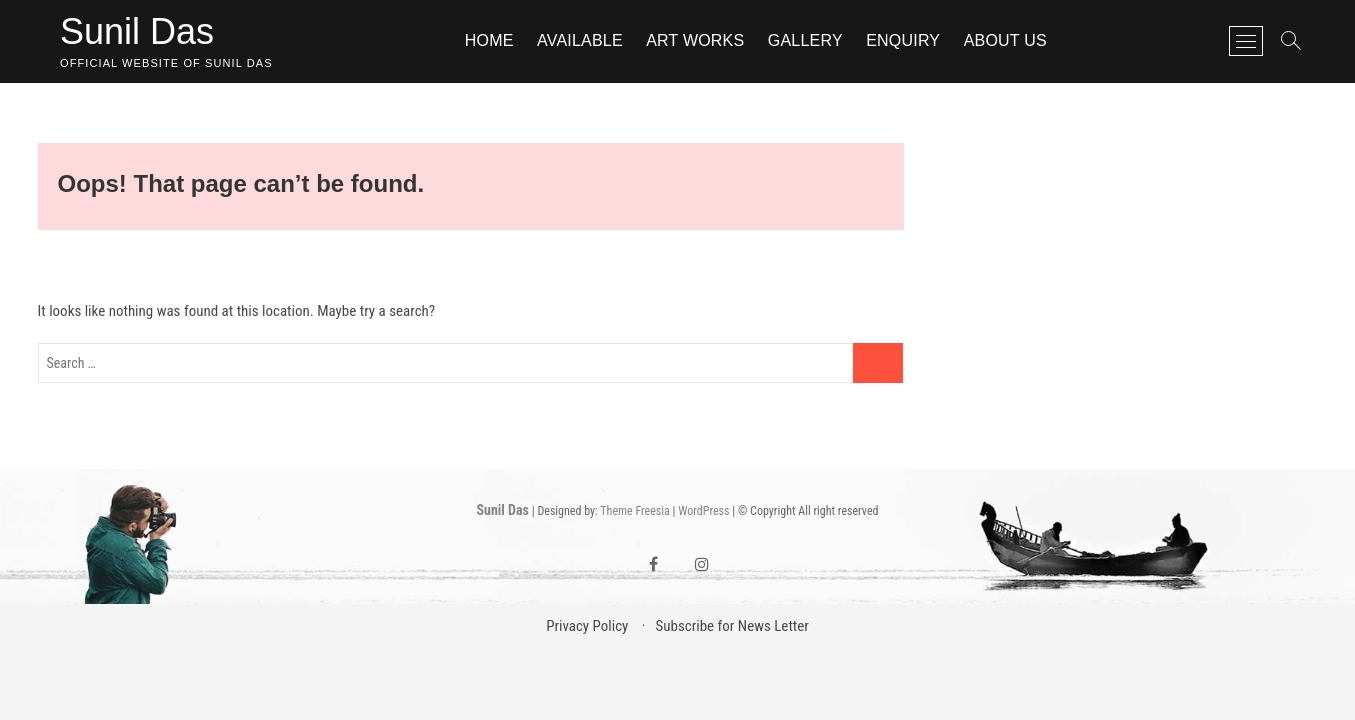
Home (489, 40)
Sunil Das (137, 31)
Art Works (695, 40)
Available (580, 40)
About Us (1005, 40)
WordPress (703, 511)
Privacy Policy (587, 626)
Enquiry (903, 40)
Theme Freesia (634, 511)
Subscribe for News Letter (731, 626)
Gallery (805, 40)
